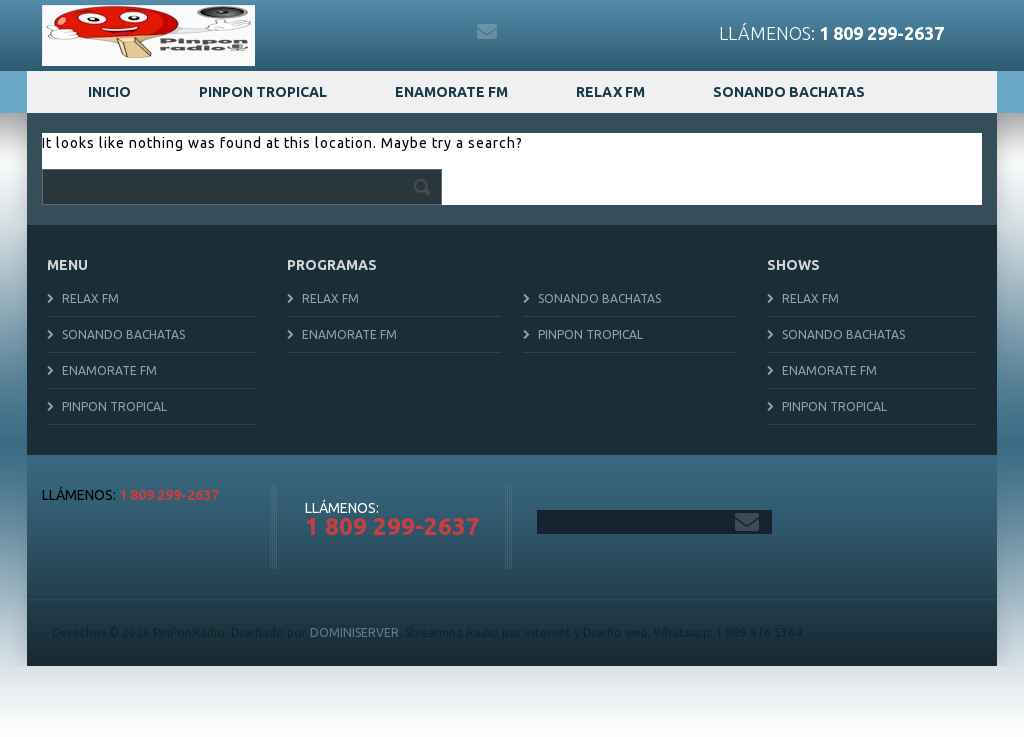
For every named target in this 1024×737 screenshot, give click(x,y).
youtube (444, 32)
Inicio (109, 92)
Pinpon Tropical (263, 92)
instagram (401, 32)
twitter (358, 32)
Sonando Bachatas (789, 92)
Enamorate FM (451, 92)
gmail (487, 32)
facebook (315, 32)
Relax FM (610, 92)
